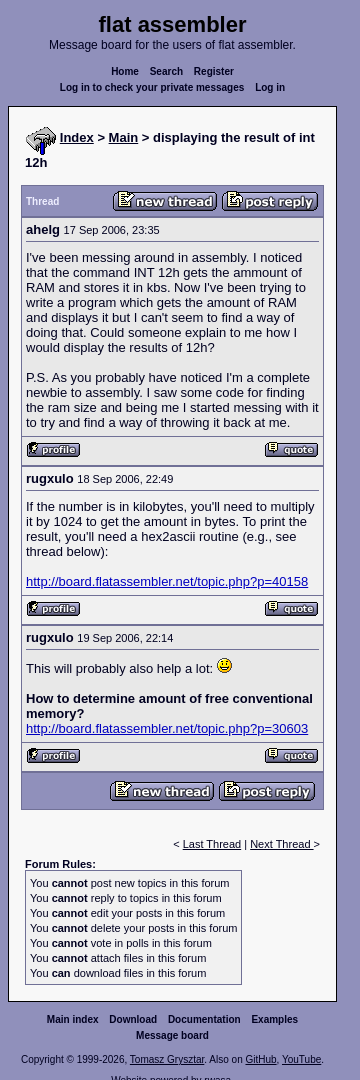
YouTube (301, 1059)
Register (214, 71)
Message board (172, 1035)
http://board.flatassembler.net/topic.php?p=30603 (167, 728)
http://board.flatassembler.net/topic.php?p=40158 (167, 581)
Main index (73, 1019)
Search (166, 71)
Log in (270, 87)
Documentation (204, 1019)
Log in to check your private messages (152, 87)
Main (124, 137)
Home (125, 71)
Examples (274, 1019)
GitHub (260, 1059)
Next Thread (281, 844)
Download (133, 1019)
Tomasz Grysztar (167, 1059)
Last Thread (212, 844)
